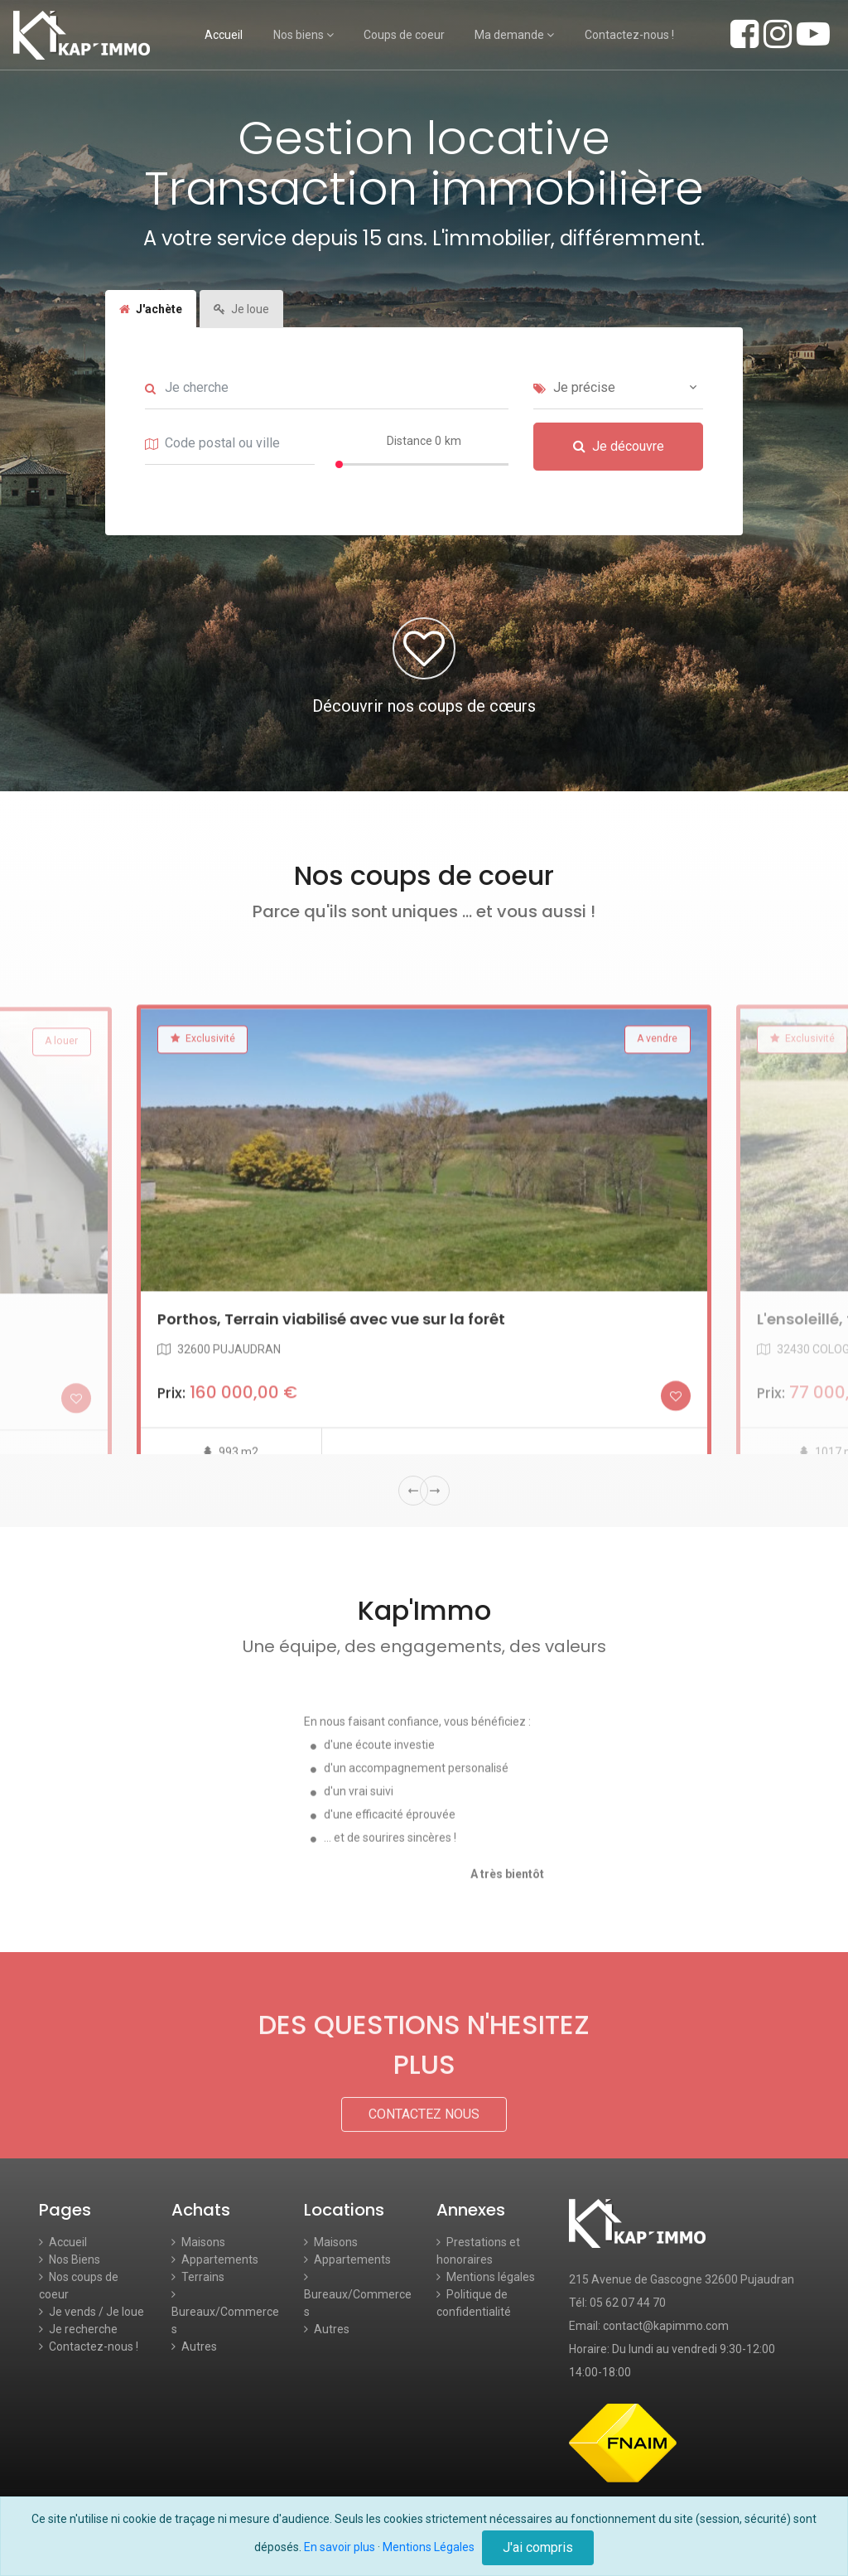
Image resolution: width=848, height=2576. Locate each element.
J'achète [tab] (150, 336)
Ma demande (514, 34)
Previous (413, 1490)
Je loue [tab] (241, 336)
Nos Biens (69, 2259)
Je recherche (78, 2329)
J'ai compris (538, 2547)
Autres (194, 2346)
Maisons (198, 2242)
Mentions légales (485, 2277)
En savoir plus (339, 2547)
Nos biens (303, 34)
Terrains (197, 2277)
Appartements (214, 2259)
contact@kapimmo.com (666, 2325)
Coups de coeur (404, 34)
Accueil (224, 34)
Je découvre (618, 473)
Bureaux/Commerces (225, 2312)
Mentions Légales (429, 2547)
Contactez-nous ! (629, 34)
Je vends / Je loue (91, 2311)
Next (435, 1490)
